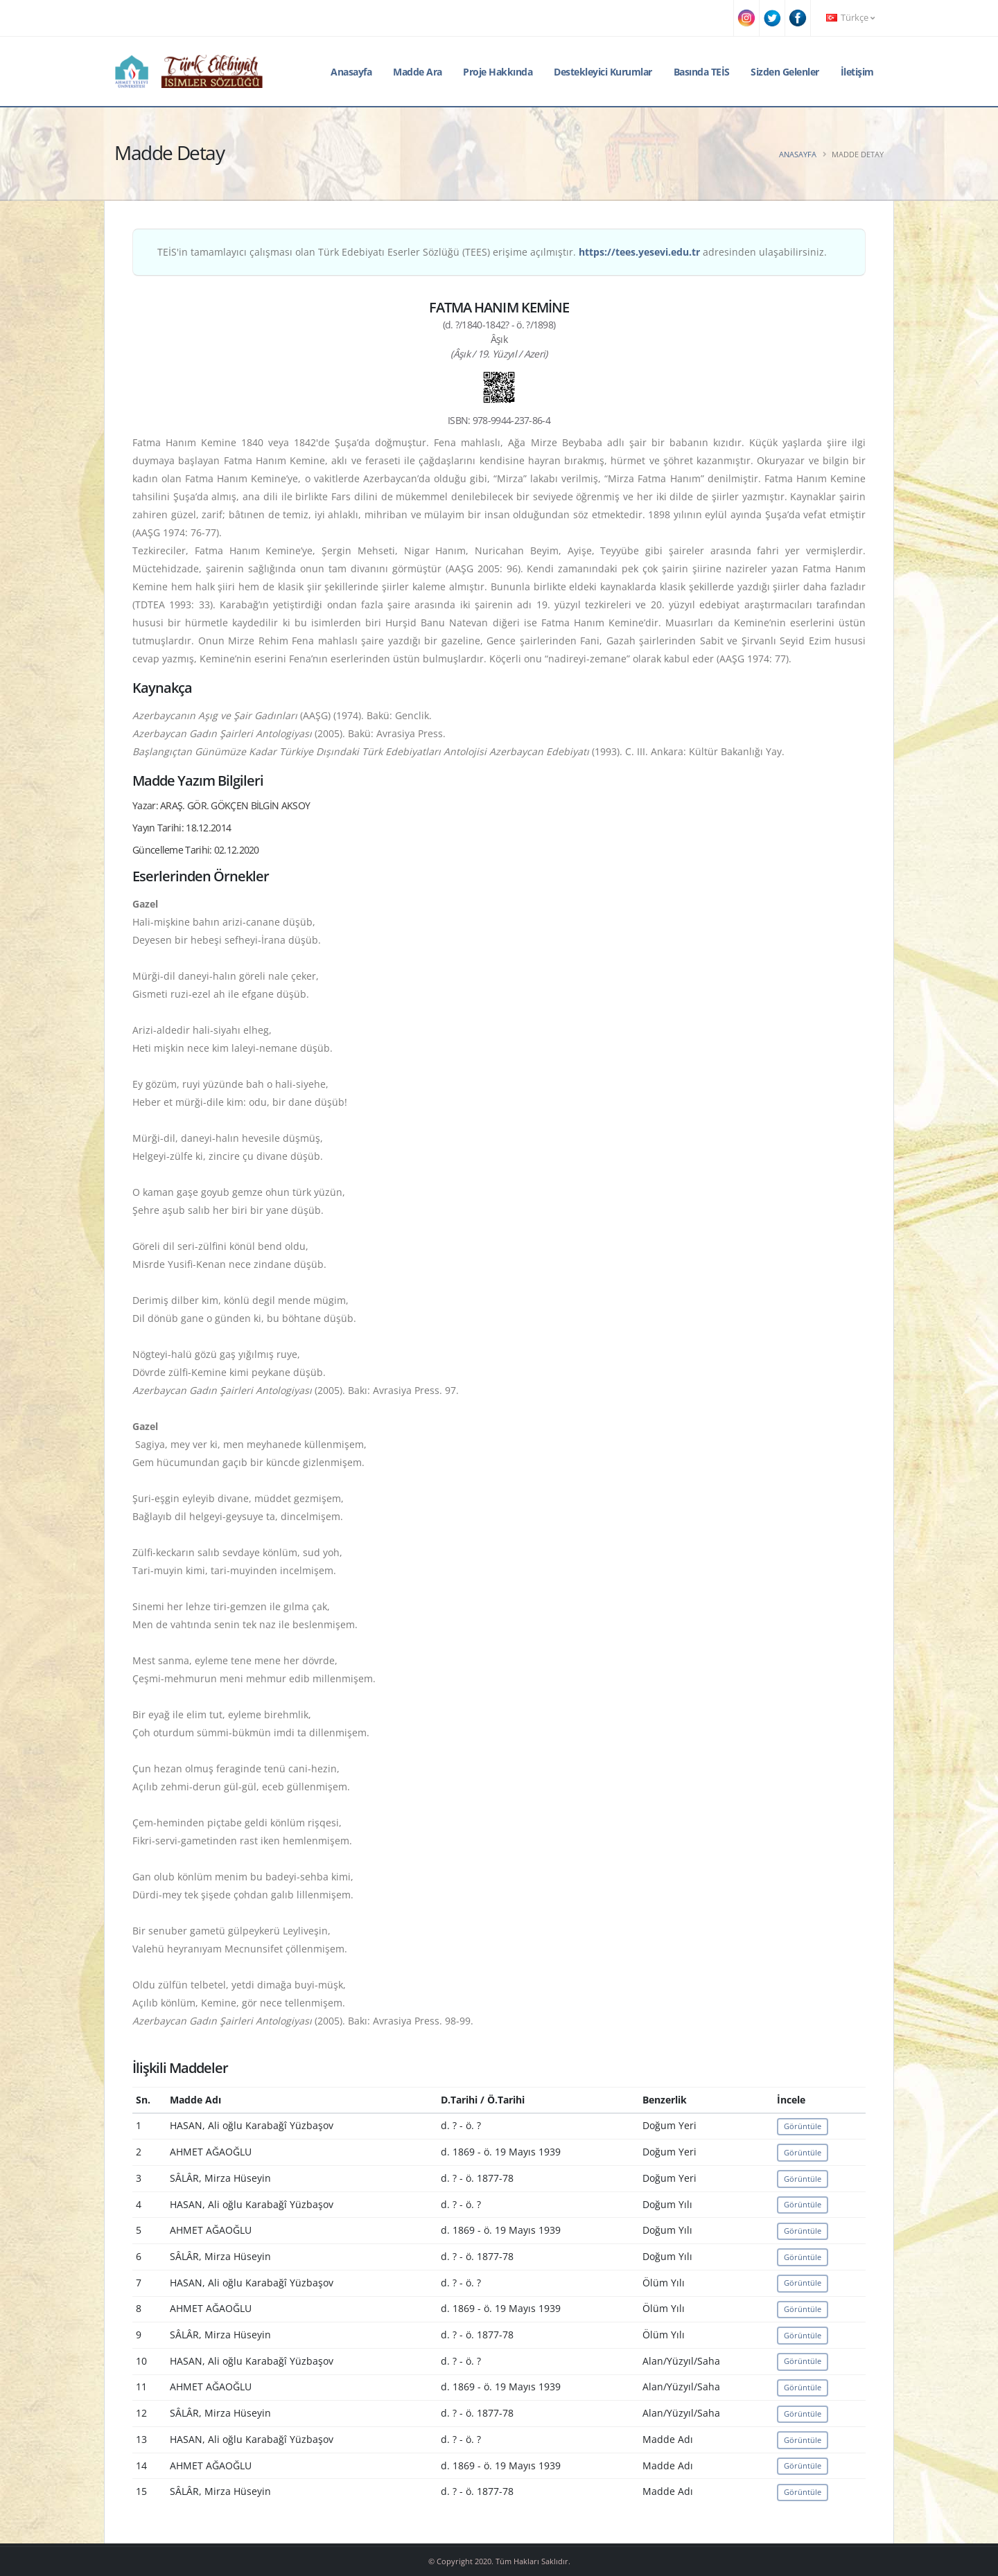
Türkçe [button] (850, 18)
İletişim (857, 71)
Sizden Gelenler (785, 71)
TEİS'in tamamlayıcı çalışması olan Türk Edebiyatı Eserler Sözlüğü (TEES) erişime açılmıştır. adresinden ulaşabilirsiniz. (492, 251)
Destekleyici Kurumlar (603, 71)
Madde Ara (417, 71)
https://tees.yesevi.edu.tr (639, 251)
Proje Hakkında (497, 71)
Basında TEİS (702, 71)
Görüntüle (802, 2126)
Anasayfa (351, 71)
